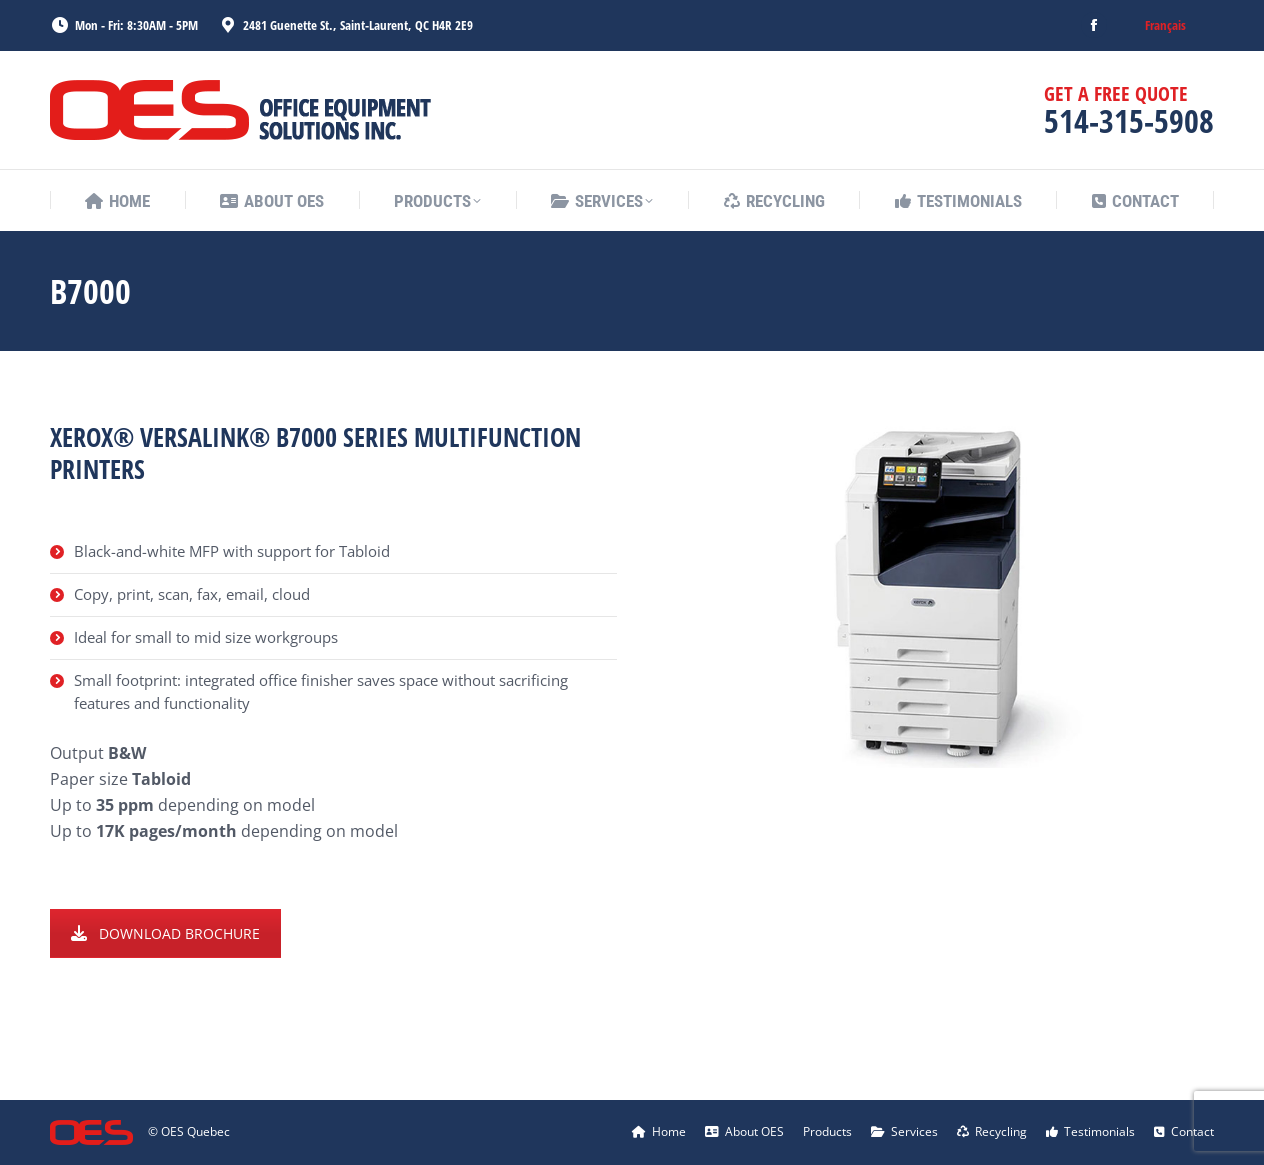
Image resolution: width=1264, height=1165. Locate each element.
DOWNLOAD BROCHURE (165, 933)
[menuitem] (1165, 25)
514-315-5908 (1129, 120)
